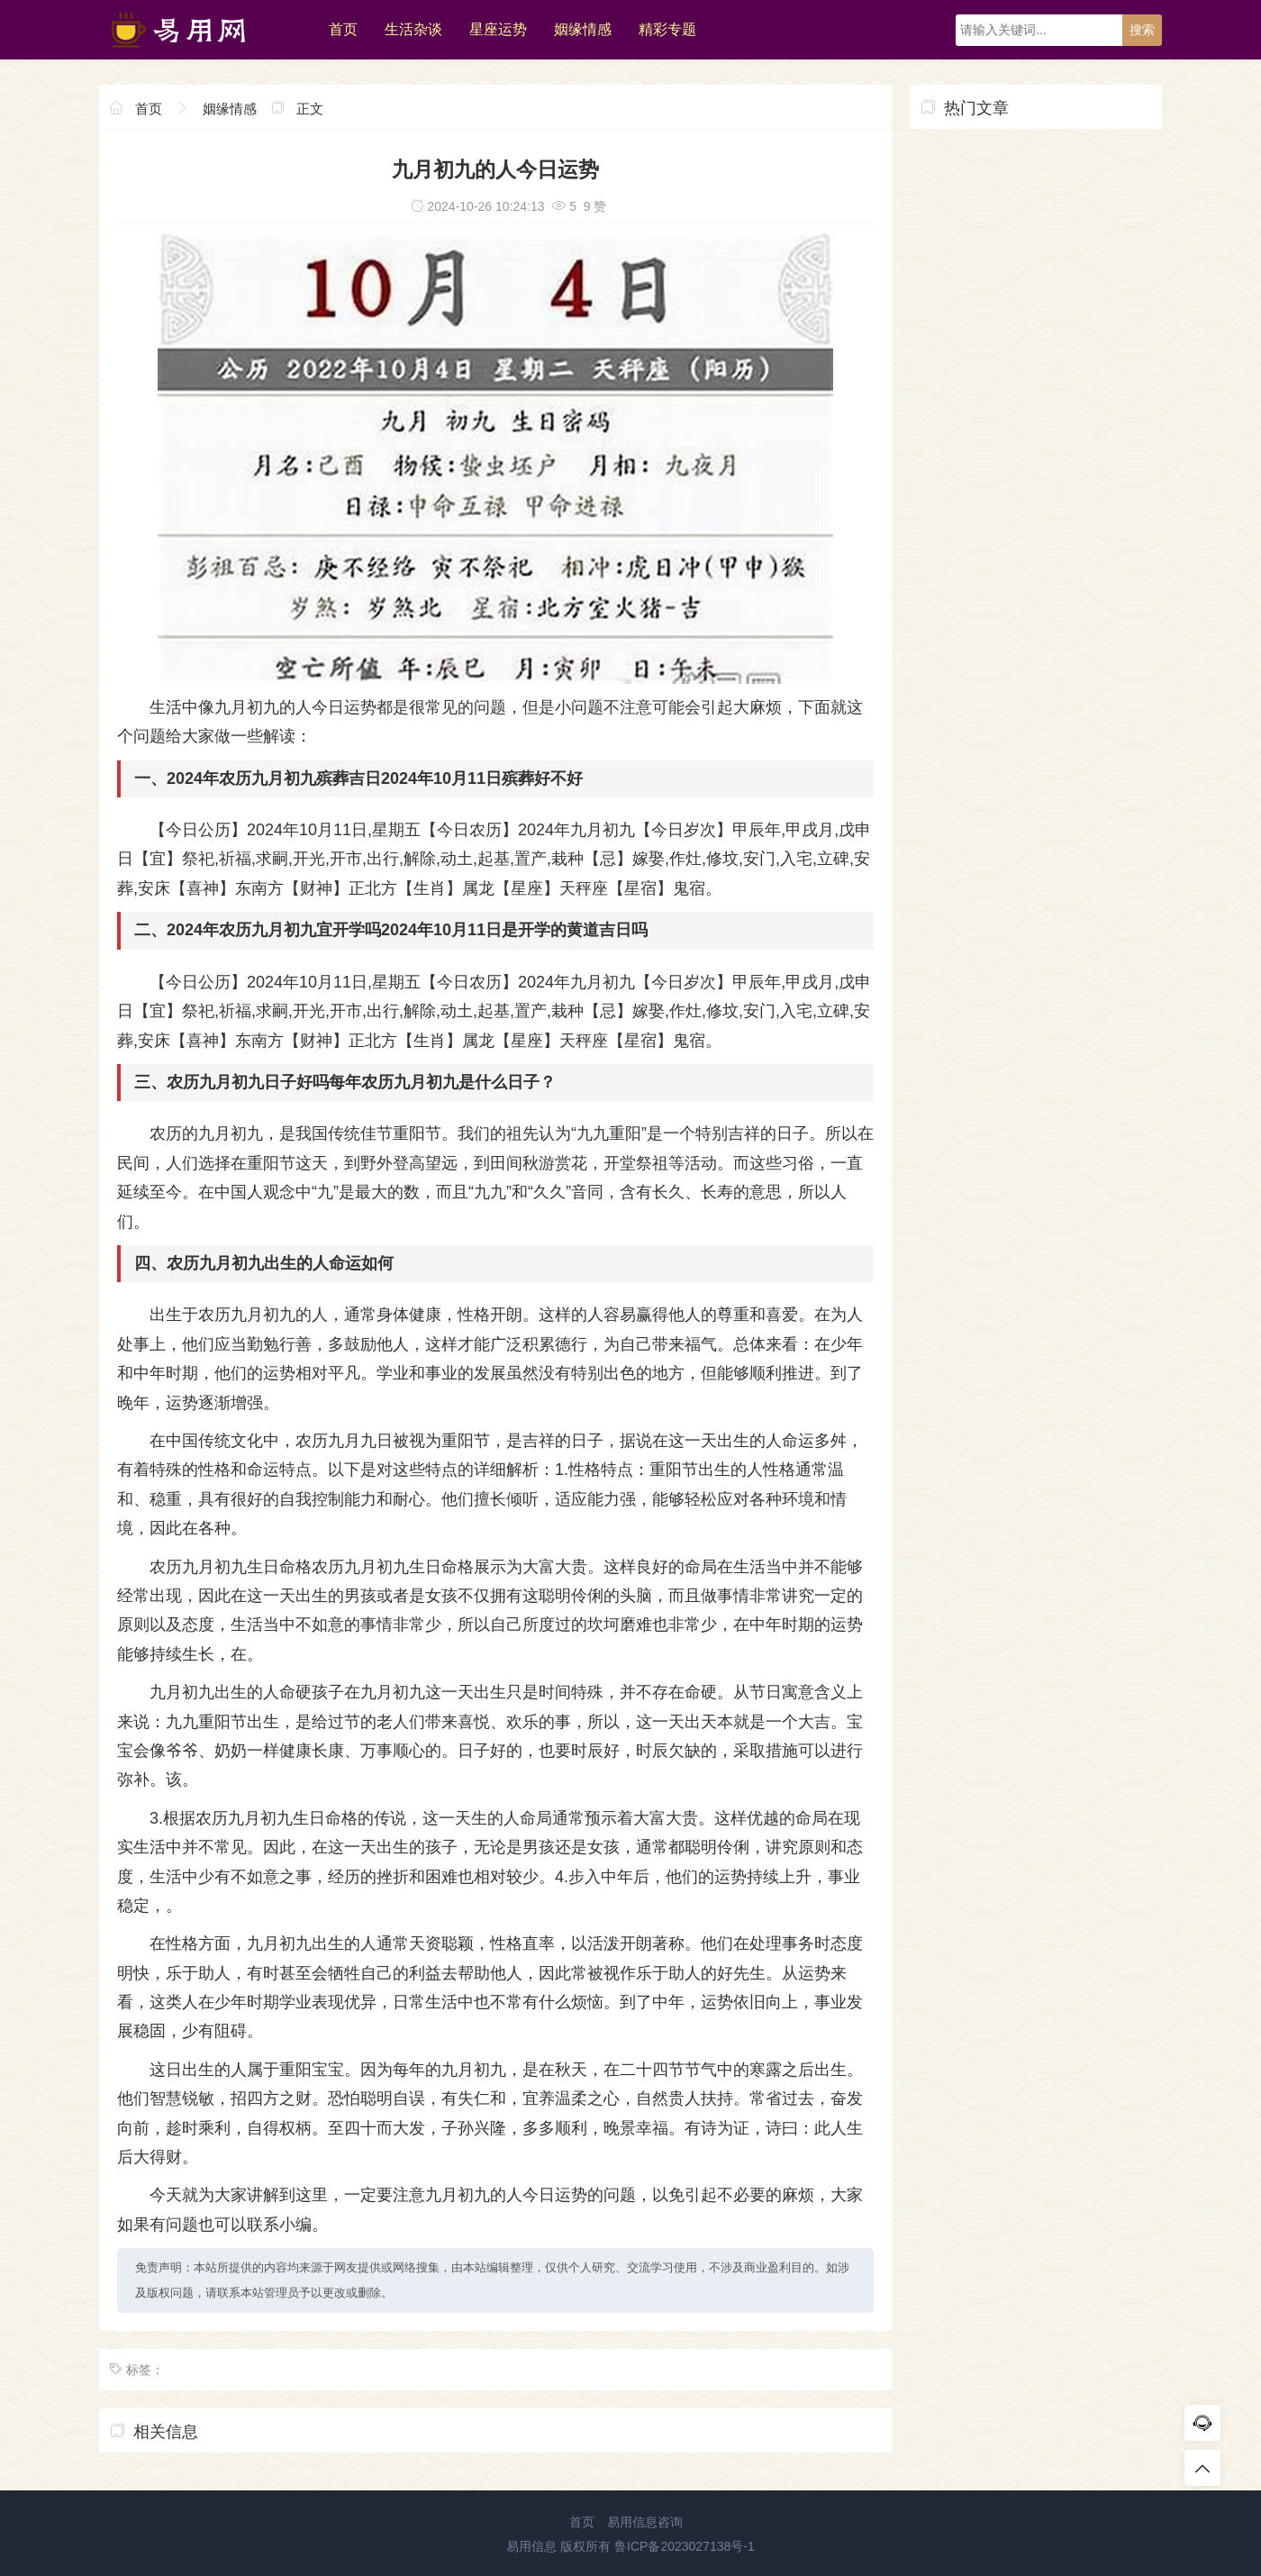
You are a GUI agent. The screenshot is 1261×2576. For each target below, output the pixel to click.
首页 (343, 29)
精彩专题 (667, 29)
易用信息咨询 (645, 2522)
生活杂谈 (413, 29)
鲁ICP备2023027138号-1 (684, 2546)
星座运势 (498, 29)
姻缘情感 (583, 29)
